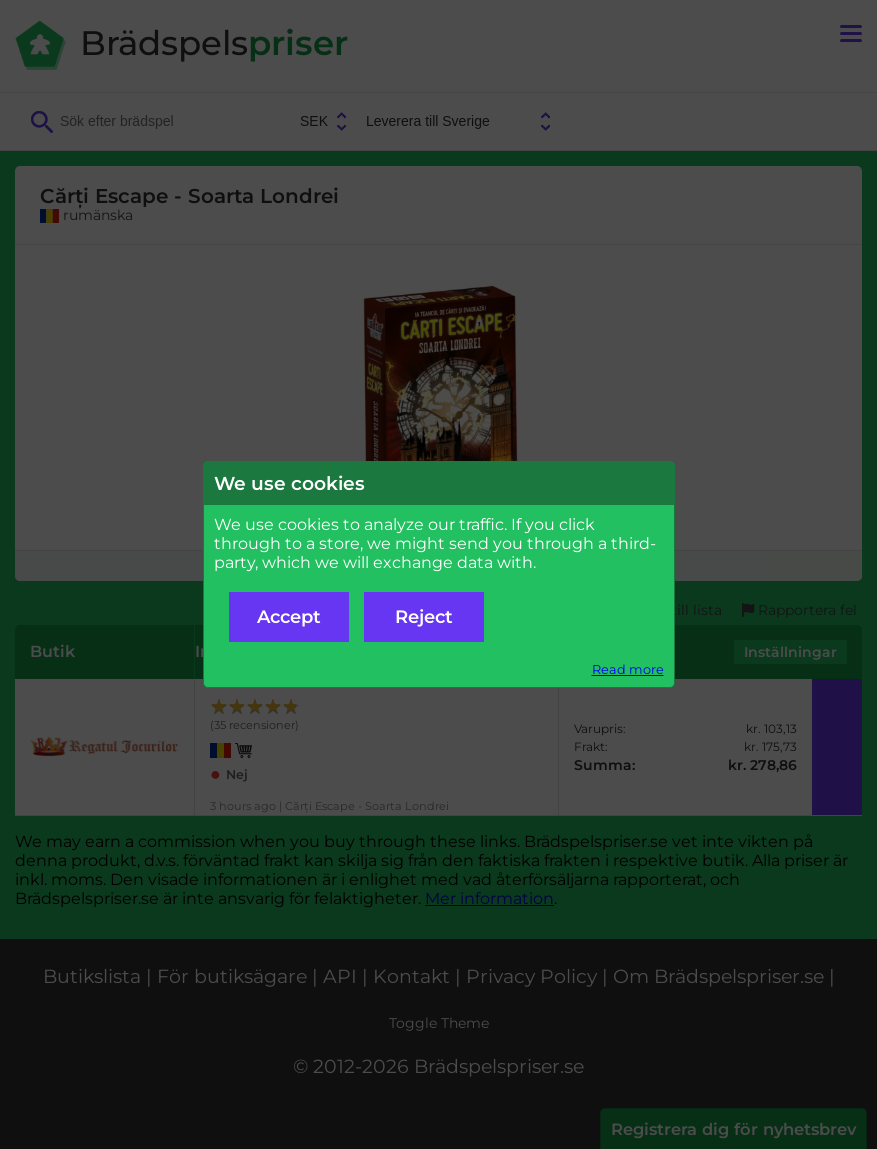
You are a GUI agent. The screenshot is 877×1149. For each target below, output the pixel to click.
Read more (628, 669)
